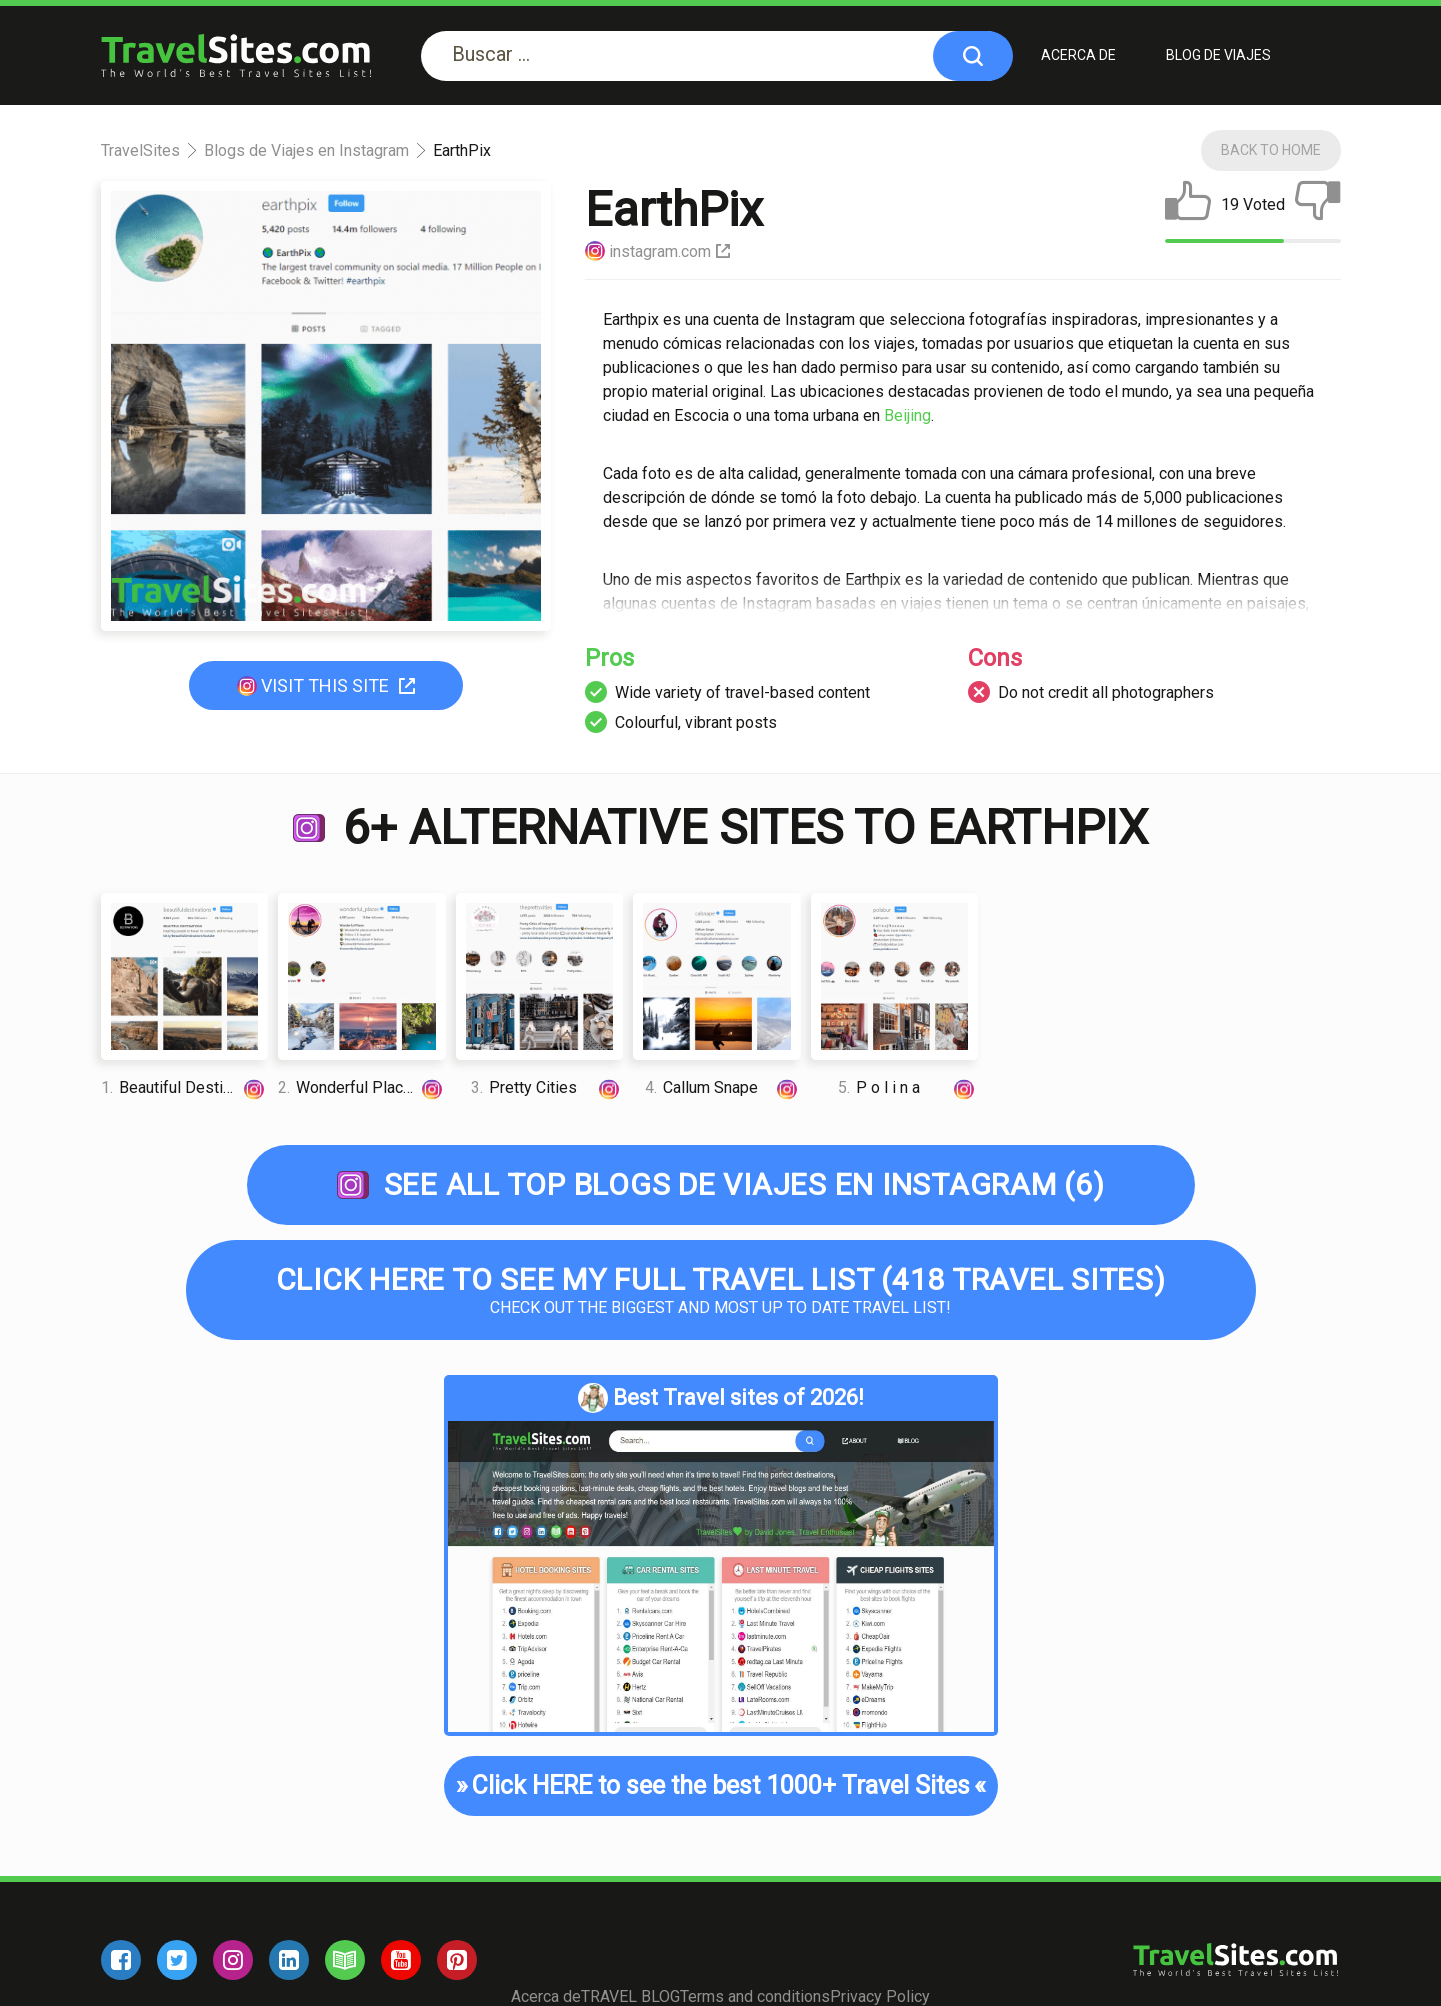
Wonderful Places (362, 1087)
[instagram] (233, 1960)
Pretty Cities (547, 1087)
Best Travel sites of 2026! (721, 1398)
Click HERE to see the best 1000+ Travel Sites (720, 1786)
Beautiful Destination (185, 1087)
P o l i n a (908, 1087)
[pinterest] (457, 1960)
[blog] (345, 1960)
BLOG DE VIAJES (1218, 55)
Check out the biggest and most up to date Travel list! (721, 1289)
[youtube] (401, 1960)
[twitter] (177, 1960)
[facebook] (121, 1960)
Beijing (907, 415)
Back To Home (1271, 150)
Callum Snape (722, 1087)
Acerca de (1078, 55)
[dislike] (1318, 205)
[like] (1188, 205)
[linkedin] (289, 1960)
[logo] (236, 55)
